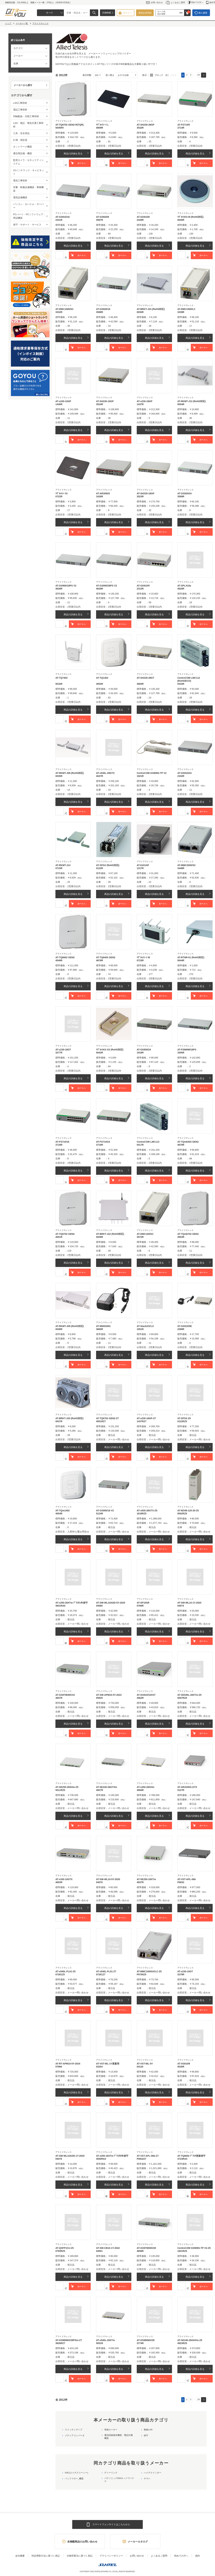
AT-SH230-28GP (145, 124)
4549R (58, 960)
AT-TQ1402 (102, 677)
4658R (140, 2251)
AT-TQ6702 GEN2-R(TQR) (69, 124)
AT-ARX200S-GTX (187, 1787)
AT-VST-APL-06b (186, 1879)
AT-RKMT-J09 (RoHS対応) (69, 1326)
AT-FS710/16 (62, 1141)
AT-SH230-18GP (145, 493)
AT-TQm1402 (62, 1510)
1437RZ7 (141, 1421)
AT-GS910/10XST (146, 1695)
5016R (58, 684)
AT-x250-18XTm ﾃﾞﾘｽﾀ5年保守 (112, 2155)
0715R (58, 868)
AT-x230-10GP (63, 401)
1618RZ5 (141, 1513)
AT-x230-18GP (144, 401)
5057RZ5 (182, 1698)
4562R (140, 1698)
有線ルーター (110, 2429)
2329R (140, 220)
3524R (99, 404)
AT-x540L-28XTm (105, 2340)
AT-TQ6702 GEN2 (65, 1234)
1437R (140, 404)
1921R (140, 776)
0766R (140, 1605)
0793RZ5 (60, 2251)
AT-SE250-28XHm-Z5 (66, 1787)
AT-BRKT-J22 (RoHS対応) (110, 1234)
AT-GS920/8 (102, 217)
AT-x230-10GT (185, 1971)
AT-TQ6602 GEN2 (65, 957)
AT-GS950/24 (144, 1049)
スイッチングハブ (73, 2429)
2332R (180, 776)
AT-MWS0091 (103, 1326)
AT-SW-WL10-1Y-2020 (189, 1602)
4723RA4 (182, 2158)
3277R (58, 1052)
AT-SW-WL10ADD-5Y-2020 (110, 1602)
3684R (140, 684)
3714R (180, 127)
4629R (99, 588)
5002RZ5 (182, 1513)
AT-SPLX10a (184, 585)
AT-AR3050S (103, 493)
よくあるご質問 (175, 3)
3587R (99, 220)
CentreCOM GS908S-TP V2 (151, 773)
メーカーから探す (23, 85)
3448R (180, 868)
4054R (58, 1513)
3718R (58, 1144)
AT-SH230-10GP (105, 401)
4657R (58, 1698)
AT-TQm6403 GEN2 (188, 1141)
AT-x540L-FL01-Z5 (65, 1971)
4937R (140, 1882)
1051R (140, 1329)
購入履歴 (203, 13)
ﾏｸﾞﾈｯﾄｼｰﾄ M (143, 957)
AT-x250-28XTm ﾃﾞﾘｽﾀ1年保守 (71, 1602)
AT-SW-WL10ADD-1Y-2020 (69, 2155)
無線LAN (148, 2429)
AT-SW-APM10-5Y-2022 (109, 1695)
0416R (180, 684)
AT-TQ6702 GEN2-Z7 (107, 1418)
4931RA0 (60, 1605)
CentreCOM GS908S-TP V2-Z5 (194, 2248)
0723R (140, 960)
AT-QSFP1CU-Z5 (64, 2248)
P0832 (180, 1882)
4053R (99, 684)
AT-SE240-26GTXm (106, 1787)
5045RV (59, 127)
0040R (180, 220)
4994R (140, 1790)
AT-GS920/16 (103, 309)
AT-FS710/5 (183, 124)
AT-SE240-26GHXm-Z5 (189, 2340)
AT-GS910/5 (143, 585)
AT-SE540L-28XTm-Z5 (189, 1695)
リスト (173, 75)
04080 (99, 1605)
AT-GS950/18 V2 (105, 1510)
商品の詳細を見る (73, 153)
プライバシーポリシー (111, 2555)
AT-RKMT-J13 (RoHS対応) (191, 401)
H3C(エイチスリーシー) (76, 2472)
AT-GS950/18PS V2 (65, 585)
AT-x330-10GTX (64, 1879)
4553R (180, 1237)
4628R (58, 588)
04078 (58, 2158)
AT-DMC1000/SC (64, 309)
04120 (140, 2066)
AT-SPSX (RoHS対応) (107, 865)
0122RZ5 (182, 1421)
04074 (180, 1605)
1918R (140, 1052)
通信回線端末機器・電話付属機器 (118, 2436)
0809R (99, 127)
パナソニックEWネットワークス (119, 2479)
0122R (99, 868)
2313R (140, 588)
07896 (58, 2066)
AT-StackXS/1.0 (145, 1326)
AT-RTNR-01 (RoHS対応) (190, 957)
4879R (180, 1144)
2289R (180, 1329)
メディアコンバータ (74, 2435)
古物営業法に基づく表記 (80, 2555)
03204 (99, 2066)
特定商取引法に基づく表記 (46, 2555)
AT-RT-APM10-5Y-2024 (67, 2063)
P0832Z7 (141, 2158)
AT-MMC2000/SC (186, 865)
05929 (99, 1698)
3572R (140, 1237)
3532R (140, 127)
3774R (140, 2343)
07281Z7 (100, 1974)
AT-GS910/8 (143, 217)
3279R (180, 1974)
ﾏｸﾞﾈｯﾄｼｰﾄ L (102, 124)
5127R (180, 1790)
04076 (99, 1882)
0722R (58, 496)
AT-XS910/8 (183, 2063)
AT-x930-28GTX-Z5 (147, 1510)
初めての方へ (195, 2)
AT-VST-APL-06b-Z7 (148, 2155)
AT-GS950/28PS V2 (106, 585)
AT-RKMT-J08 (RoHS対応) (69, 773)
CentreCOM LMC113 (148, 1141)
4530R (180, 2066)
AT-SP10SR (143, 1602)
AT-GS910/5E (184, 1326)
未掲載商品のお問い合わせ (82, 2541)
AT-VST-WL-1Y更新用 (107, 2063)
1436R (58, 404)
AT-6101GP (143, 865)
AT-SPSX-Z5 (184, 1418)
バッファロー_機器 (74, 2478)
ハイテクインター (152, 2472)
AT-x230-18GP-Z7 (146, 1418)
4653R (58, 1882)
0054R (180, 404)
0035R (58, 776)
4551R (58, 1237)
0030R (140, 312)
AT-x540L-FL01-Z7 (106, 1971)
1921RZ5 (182, 2251)
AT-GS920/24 (184, 493)
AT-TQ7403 (61, 677)
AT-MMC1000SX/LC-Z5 (149, 1971)
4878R (99, 960)
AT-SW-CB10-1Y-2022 (108, 2248)
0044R (180, 960)
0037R (58, 1421)
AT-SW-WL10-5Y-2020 (108, 1879)
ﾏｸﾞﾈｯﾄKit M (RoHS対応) (190, 217)
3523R (140, 496)
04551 (99, 2251)
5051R (99, 2343)
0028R (99, 1237)
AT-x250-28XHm (145, 1787)
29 (198, 75)
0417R (140, 1144)
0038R (58, 1329)
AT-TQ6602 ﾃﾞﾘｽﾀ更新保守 (191, 2155)
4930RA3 (101, 2158)
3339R (180, 312)
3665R (99, 1329)
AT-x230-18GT (63, 1049)
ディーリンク (110, 2472)
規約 (197, 2555)
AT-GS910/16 (62, 217)
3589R (180, 496)
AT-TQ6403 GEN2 (105, 957)
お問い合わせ (154, 2)
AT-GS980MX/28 (146, 2340)
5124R (99, 1513)
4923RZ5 (182, 2343)
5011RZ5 (60, 1790)
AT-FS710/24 (103, 1141)
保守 (146, 2435)
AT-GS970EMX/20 (146, 2248)
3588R (99, 312)
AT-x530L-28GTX (105, 773)
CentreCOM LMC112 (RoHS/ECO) (188, 679)
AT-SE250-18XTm (146, 1879)
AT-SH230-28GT (145, 677)
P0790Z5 (141, 1974)
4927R (99, 1790)
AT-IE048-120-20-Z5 (188, 1510)
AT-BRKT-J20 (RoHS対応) (69, 1418)
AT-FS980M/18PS (186, 1049)
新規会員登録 (145, 13)
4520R (180, 588)
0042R (99, 1052)
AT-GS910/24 (184, 773)
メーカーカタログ (138, 2541)
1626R (99, 496)
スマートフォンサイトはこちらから (111, 2524)
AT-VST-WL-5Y (145, 2063)
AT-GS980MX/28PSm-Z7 (68, 2340)
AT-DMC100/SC (145, 1234)
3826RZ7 (60, 2343)
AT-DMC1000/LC (186, 309)
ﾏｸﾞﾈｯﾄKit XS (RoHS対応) (109, 1049)
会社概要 (20, 2555)
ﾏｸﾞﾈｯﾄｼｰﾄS (61, 493)
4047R (99, 776)
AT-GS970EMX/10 (65, 1695)
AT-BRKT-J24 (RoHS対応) (151, 309)
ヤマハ (147, 2478)
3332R (58, 312)
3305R (180, 1052)
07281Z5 (60, 1974)
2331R (58, 220)
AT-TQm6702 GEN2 (188, 1234)
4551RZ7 (101, 1421)
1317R (140, 868)
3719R (99, 1144)
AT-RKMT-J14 (62, 865)
